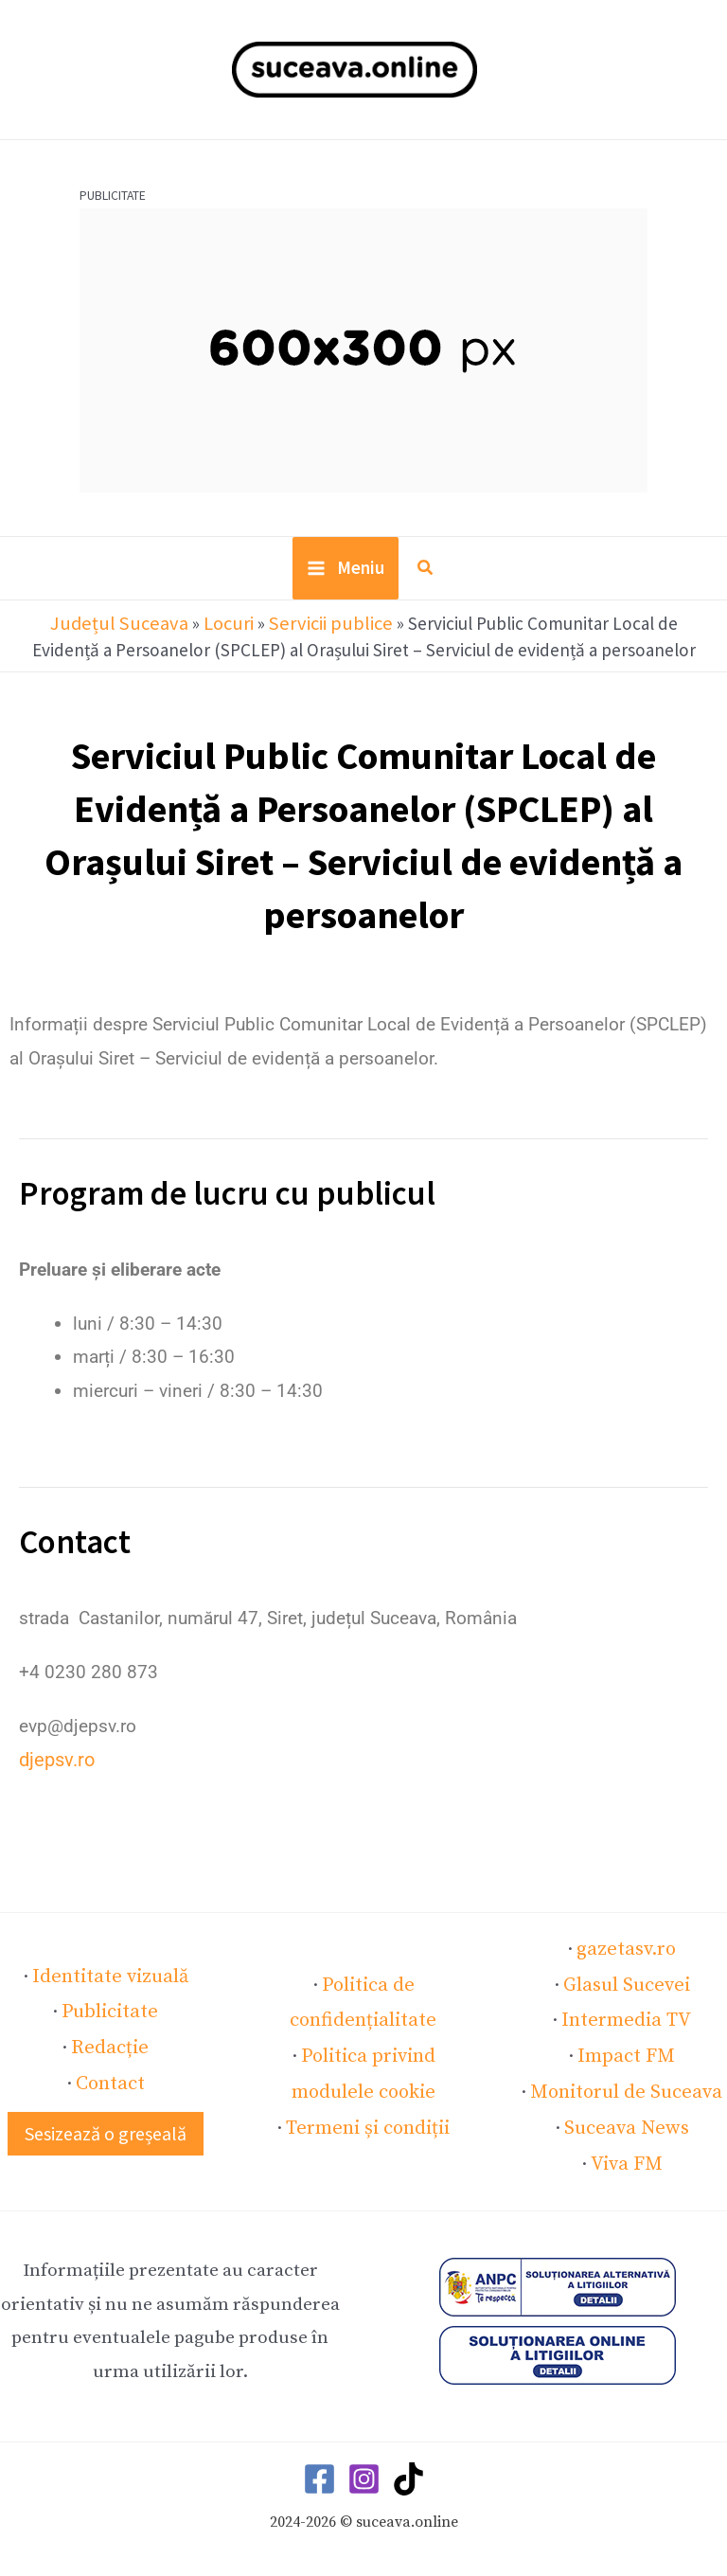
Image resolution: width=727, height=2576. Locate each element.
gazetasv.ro (626, 1952)
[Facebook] (319, 2468)
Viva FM (626, 2153)
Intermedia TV (626, 2019)
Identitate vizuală (110, 1976)
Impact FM (626, 2052)
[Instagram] (364, 2468)
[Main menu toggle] (345, 576)
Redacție (110, 2043)
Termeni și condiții (368, 2120)
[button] (425, 578)
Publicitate (110, 2009)
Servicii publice (280, 629)
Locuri (184, 629)
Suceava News (626, 2120)
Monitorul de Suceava (627, 2086)
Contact (110, 2077)
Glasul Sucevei (626, 1985)
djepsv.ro (55, 1765)
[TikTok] (408, 2468)
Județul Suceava (83, 629)
